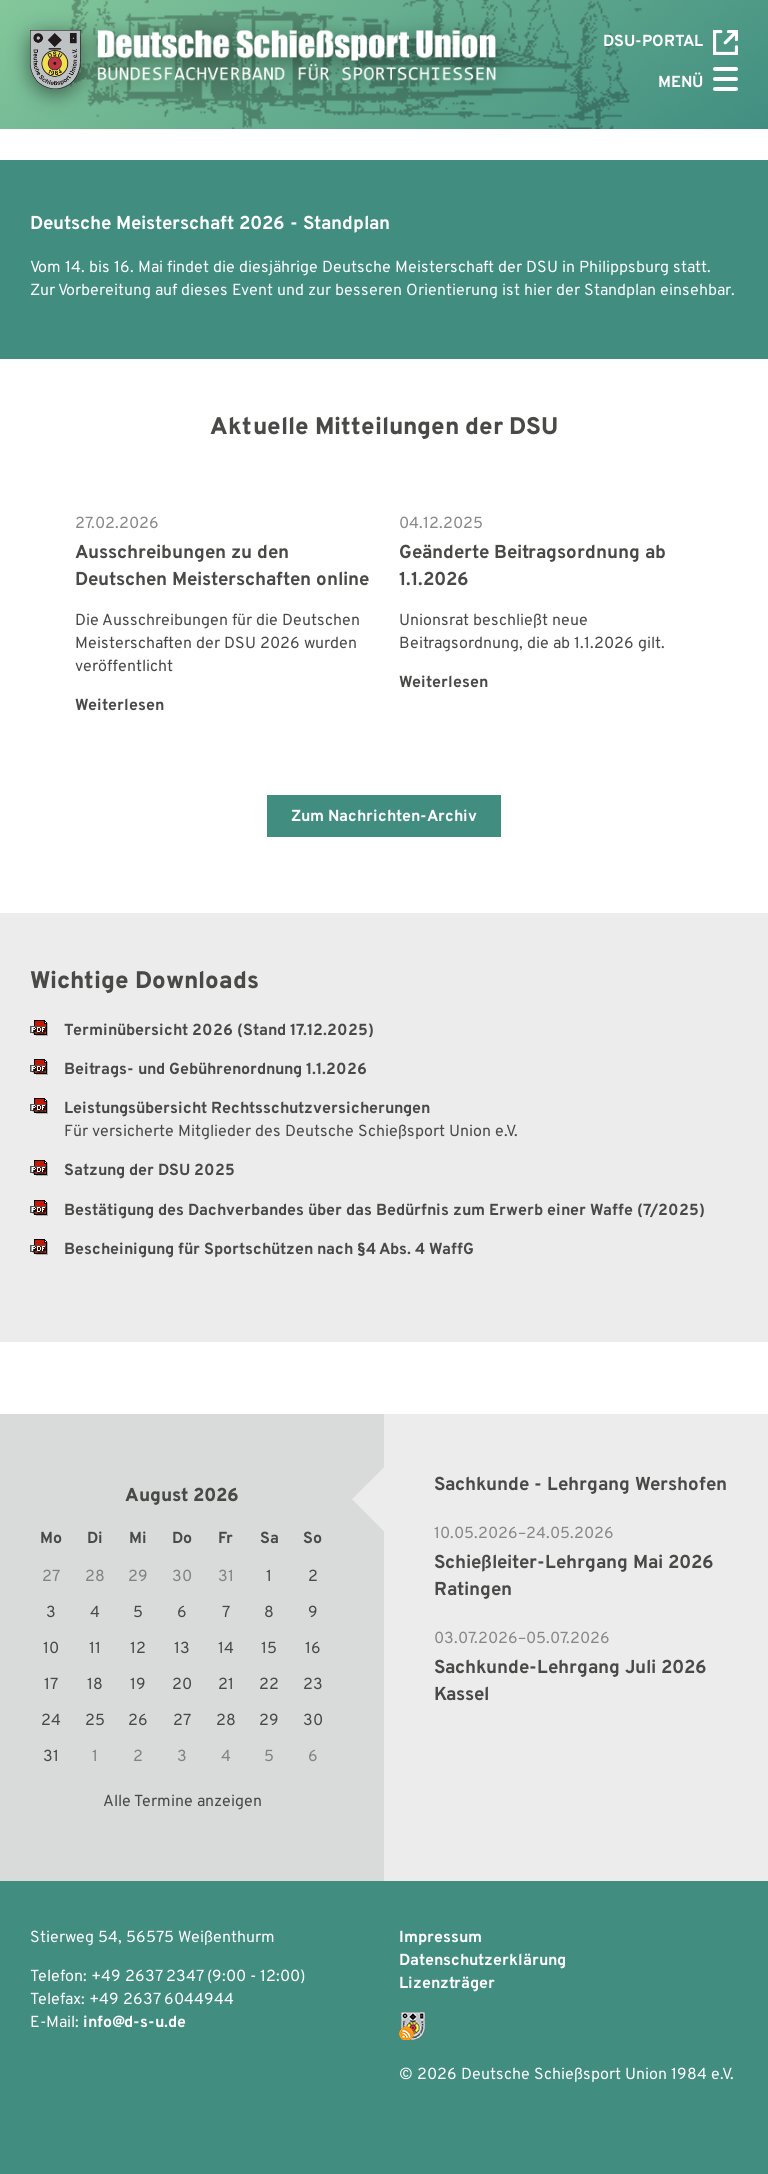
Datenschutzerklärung (482, 1961)
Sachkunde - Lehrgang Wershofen (580, 1485)
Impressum (440, 1938)
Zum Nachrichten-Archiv (384, 817)
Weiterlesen (119, 706)
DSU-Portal (670, 42)
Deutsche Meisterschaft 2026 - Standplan (210, 224)
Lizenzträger (447, 1984)
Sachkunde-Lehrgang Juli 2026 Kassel (570, 1681)
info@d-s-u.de (134, 2023)
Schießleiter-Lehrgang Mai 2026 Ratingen (574, 1576)
